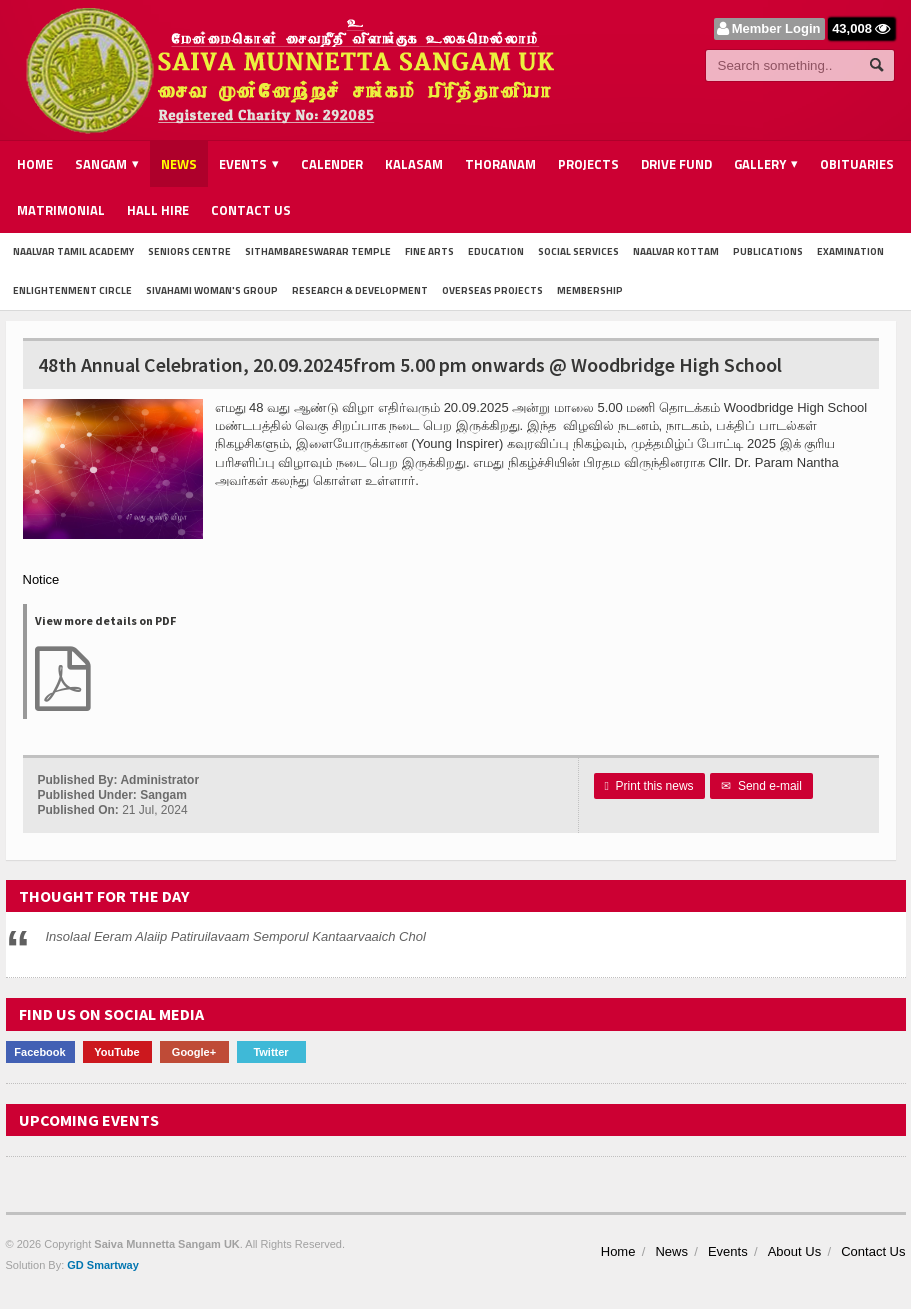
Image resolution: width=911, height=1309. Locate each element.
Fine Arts (429, 251)
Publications (768, 251)
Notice (41, 579)
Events (728, 1251)
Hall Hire (158, 210)
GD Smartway (103, 1265)
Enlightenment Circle (72, 290)
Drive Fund (676, 164)
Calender (332, 164)
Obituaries (857, 164)
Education (496, 251)
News (179, 164)
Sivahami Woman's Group (212, 290)
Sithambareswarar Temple (318, 251)
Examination (850, 251)
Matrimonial (61, 210)
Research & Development (360, 290)
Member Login (776, 28)
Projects (588, 164)
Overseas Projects (492, 290)
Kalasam (414, 164)
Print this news (649, 786)
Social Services (578, 251)
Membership (590, 290)
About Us (794, 1251)
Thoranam (500, 164)
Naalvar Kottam (676, 251)
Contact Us (251, 210)
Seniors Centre (189, 251)
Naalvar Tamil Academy (73, 251)
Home (35, 164)
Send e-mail (761, 786)
